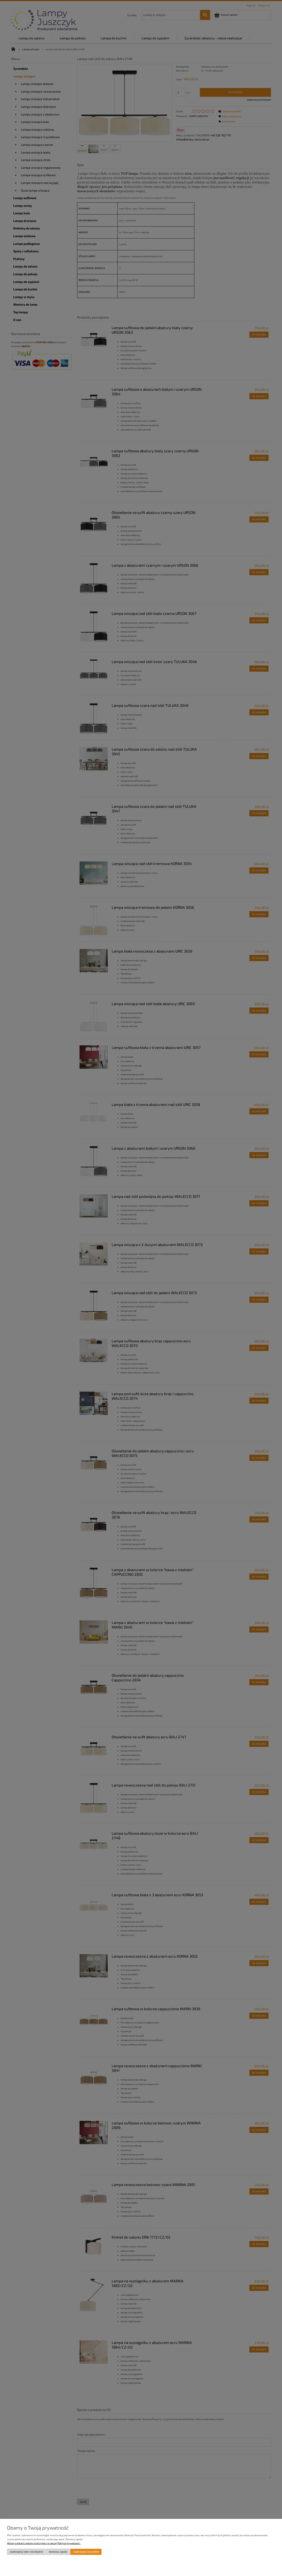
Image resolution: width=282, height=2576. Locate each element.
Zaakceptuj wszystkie (86, 2551)
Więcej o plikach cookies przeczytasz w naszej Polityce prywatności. (44, 2543)
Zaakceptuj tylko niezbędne (26, 2551)
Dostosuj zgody (58, 2551)
